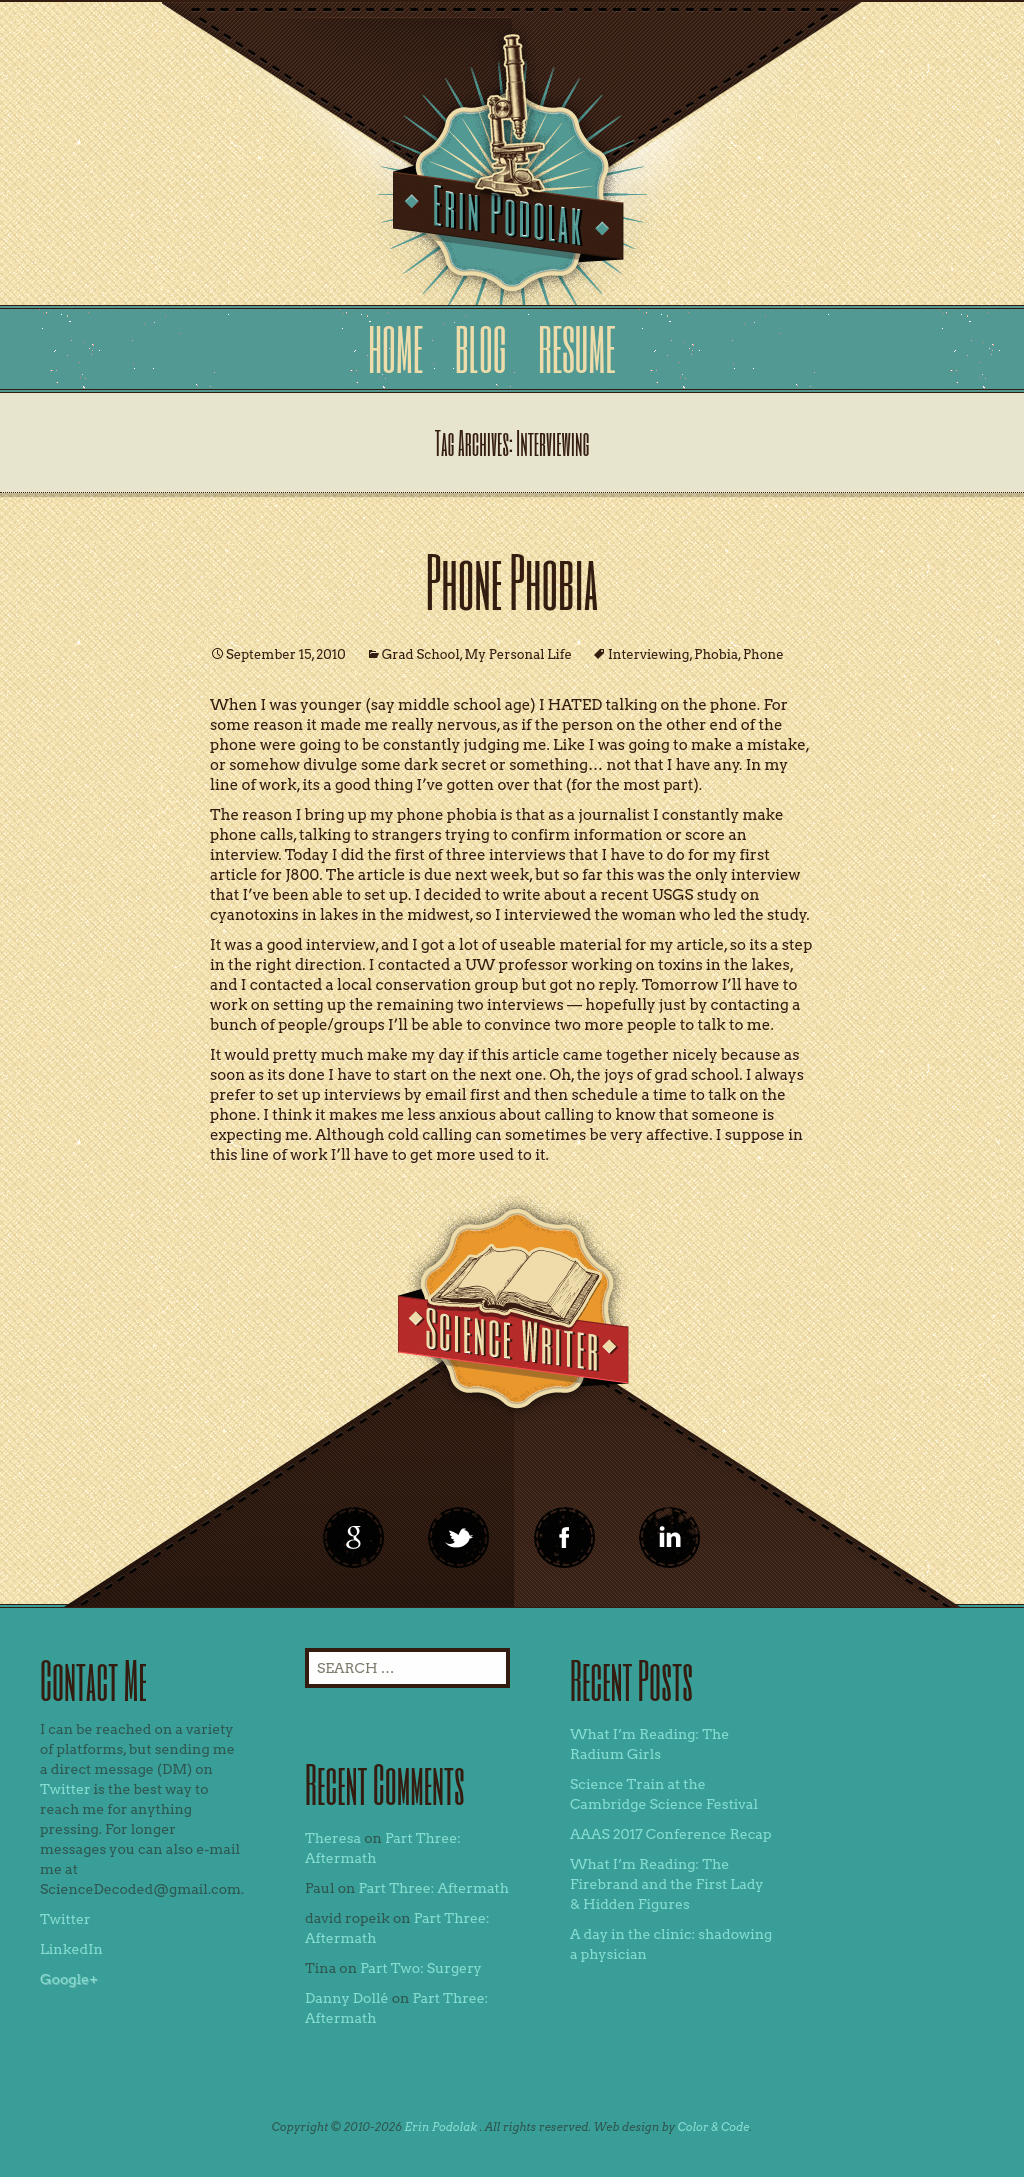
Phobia (716, 654)
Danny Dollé (347, 1998)
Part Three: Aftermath (433, 1888)
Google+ (69, 1979)
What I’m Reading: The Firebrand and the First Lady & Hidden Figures (667, 1884)
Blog (481, 348)
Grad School (421, 654)
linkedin (565, 1538)
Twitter (65, 1789)
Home (395, 348)
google (354, 1538)
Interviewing (648, 654)
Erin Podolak (440, 2127)
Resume (576, 348)
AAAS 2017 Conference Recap (671, 1834)
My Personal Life (518, 654)
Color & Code (714, 2127)
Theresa (333, 1838)
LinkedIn (71, 1949)
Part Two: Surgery (421, 1968)
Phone (763, 654)
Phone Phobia (512, 580)
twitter (459, 1538)
